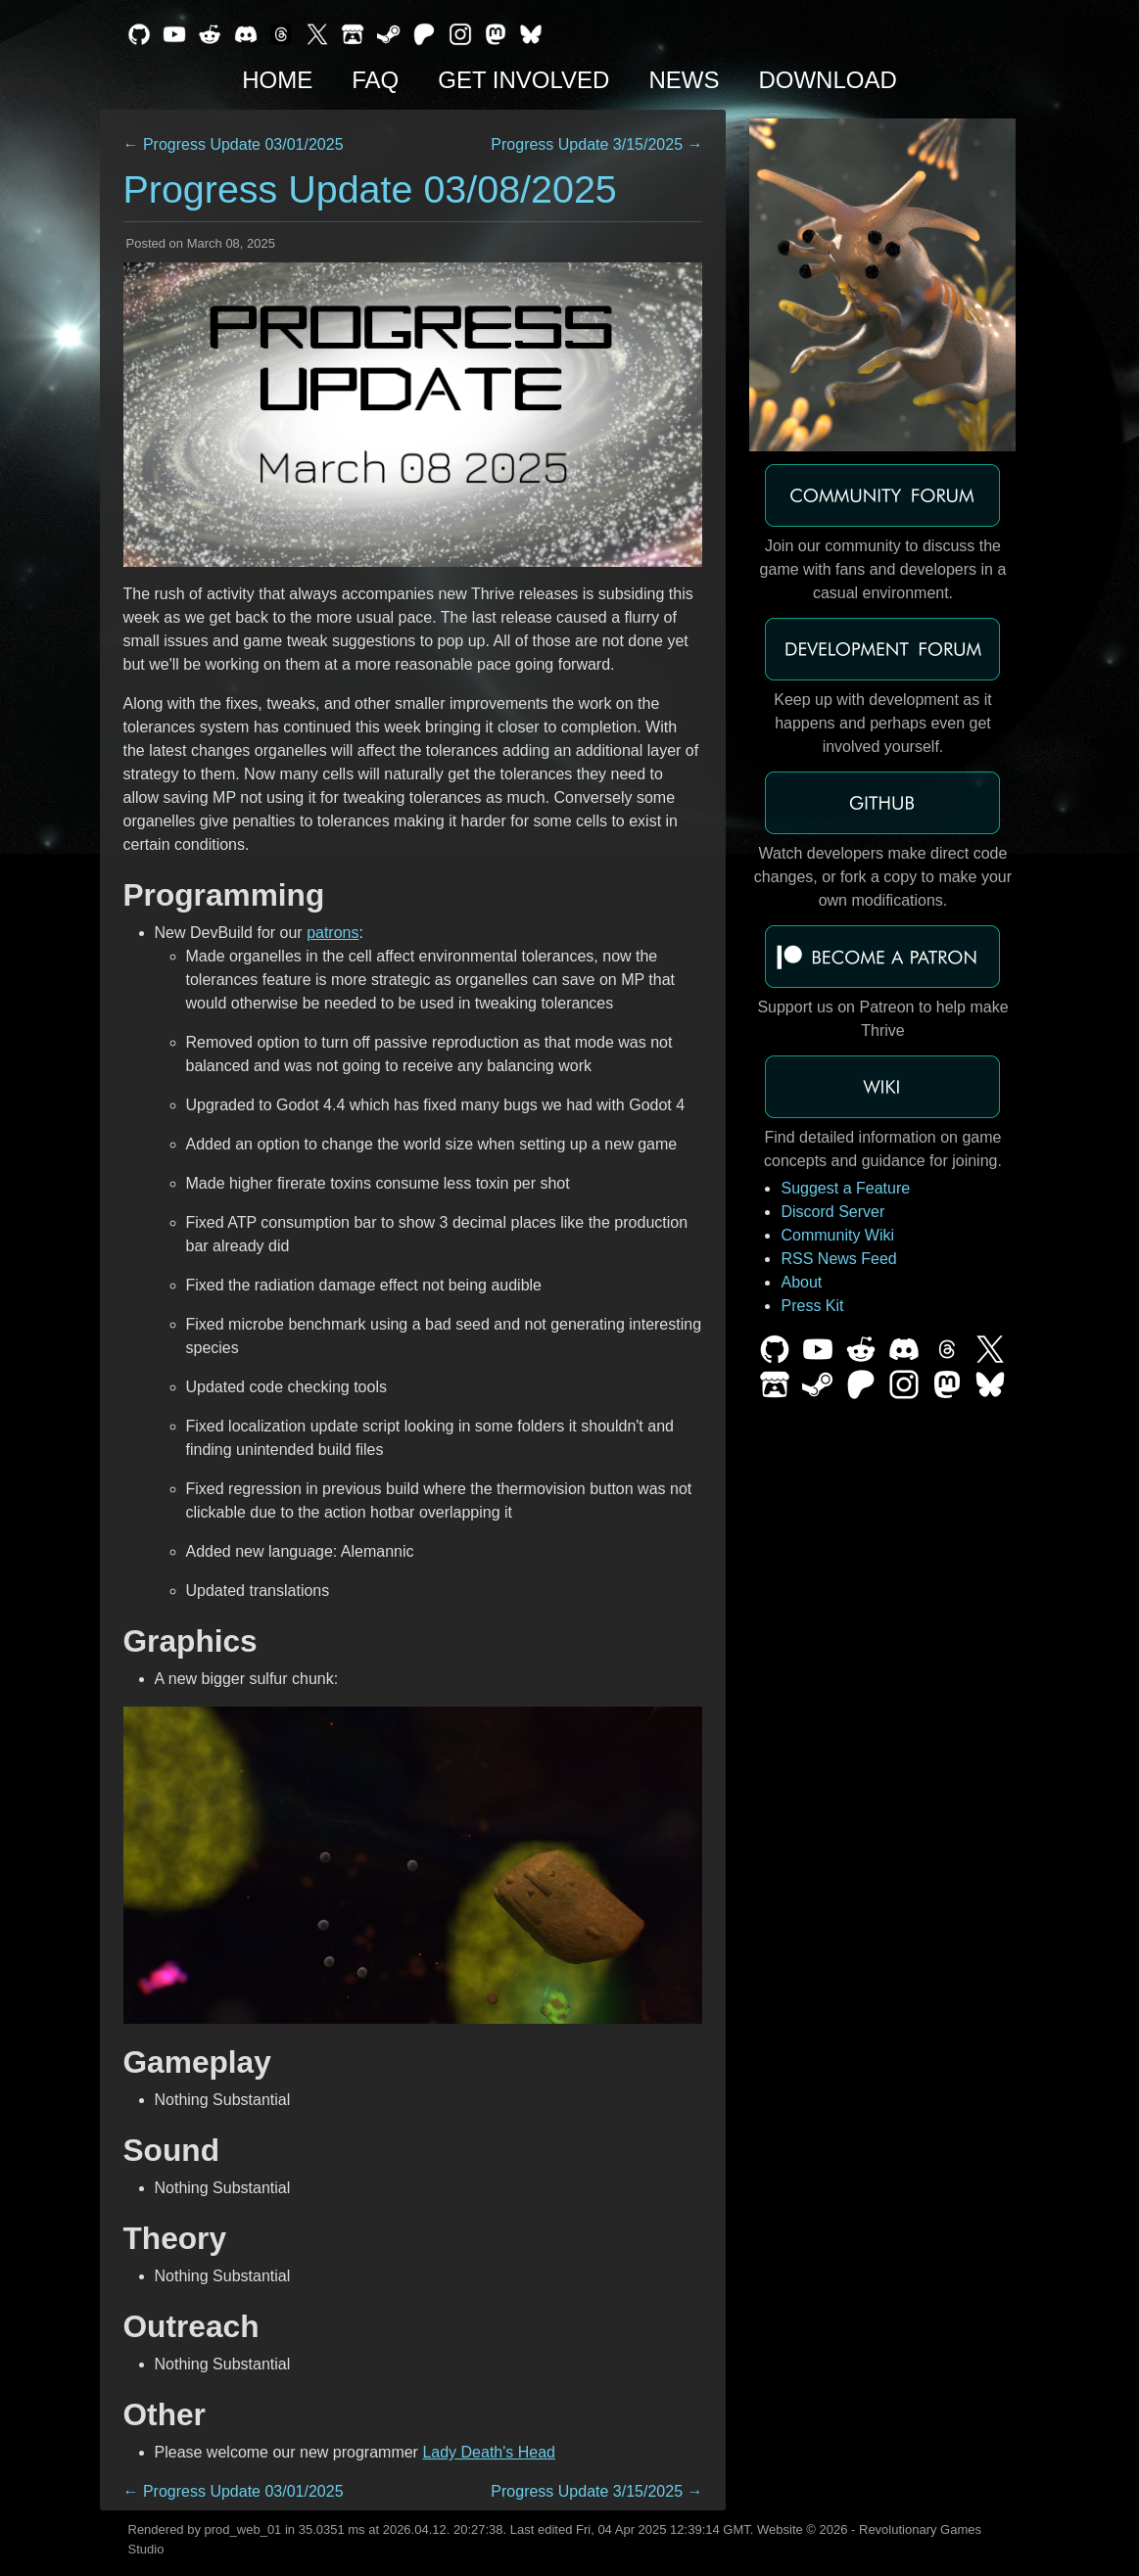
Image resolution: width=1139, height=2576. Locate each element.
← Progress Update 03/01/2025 (233, 144)
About (801, 1282)
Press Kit (812, 1305)
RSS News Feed (838, 1258)
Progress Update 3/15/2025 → (596, 144)
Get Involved (523, 80)
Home (277, 80)
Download (827, 80)
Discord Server (832, 1211)
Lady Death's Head (488, 2452)
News (683, 80)
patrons (332, 932)
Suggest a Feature (845, 1188)
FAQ (375, 80)
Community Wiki (837, 1235)
